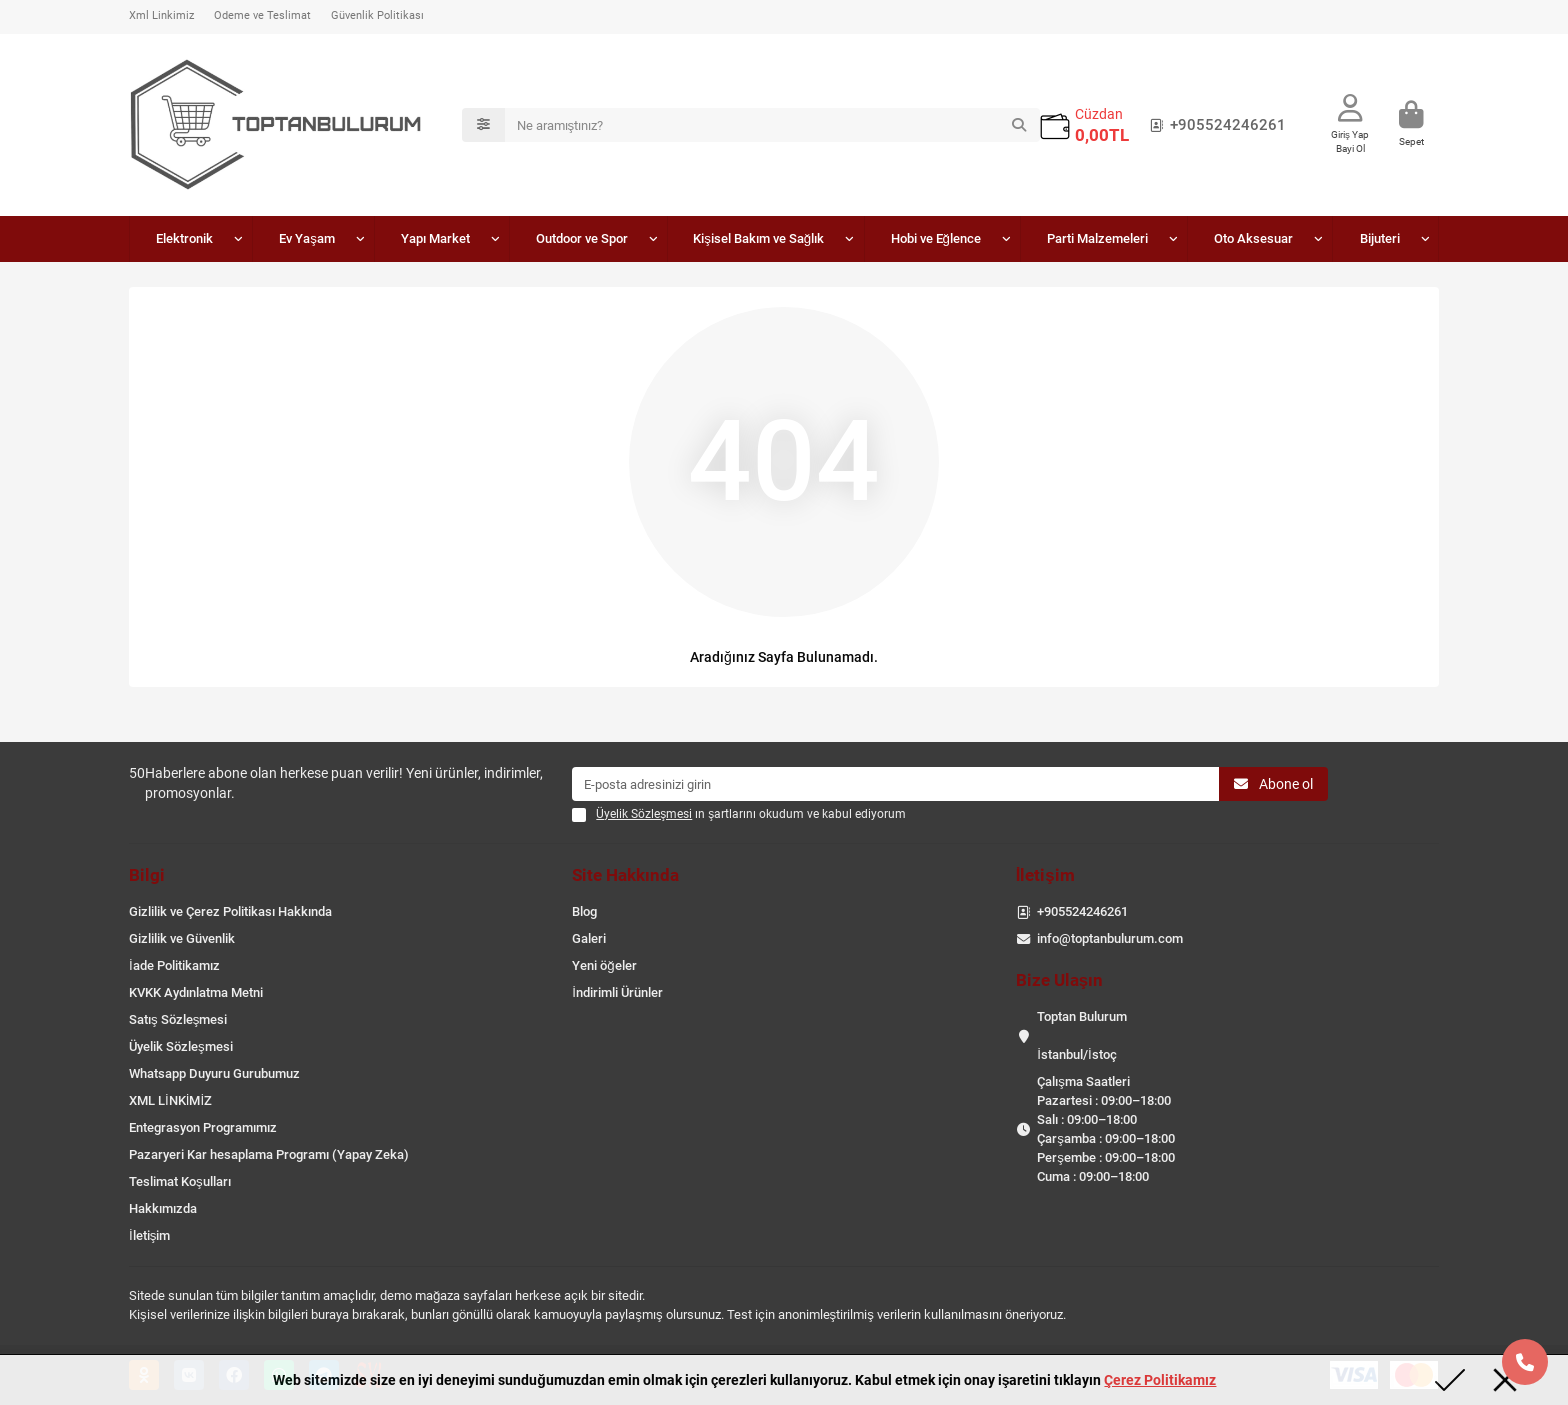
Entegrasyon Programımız (203, 1127)
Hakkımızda (163, 1208)
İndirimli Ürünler (617, 992)
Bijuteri (1380, 238)
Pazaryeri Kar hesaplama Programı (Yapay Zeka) (269, 1154)
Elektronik (184, 238)
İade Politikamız (174, 965)
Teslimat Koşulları (180, 1181)
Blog (584, 911)
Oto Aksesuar (1253, 238)
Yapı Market (435, 238)
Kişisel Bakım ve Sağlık (758, 238)
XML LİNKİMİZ (170, 1100)
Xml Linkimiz (161, 15)
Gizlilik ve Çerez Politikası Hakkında (230, 911)
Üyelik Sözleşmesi (181, 1046)
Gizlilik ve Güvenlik (182, 938)
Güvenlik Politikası (377, 15)
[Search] (772, 125)
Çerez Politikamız (1160, 1380)
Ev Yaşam (307, 238)
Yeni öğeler (604, 965)
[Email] (895, 784)
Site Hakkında (625, 875)
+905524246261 (1214, 125)
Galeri (589, 938)
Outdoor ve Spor (582, 238)
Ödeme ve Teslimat (262, 15)
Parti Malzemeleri (1097, 238)
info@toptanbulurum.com (1110, 938)
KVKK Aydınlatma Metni (196, 992)
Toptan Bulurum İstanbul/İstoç (1082, 1035)
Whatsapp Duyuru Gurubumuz (214, 1073)
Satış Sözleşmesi (178, 1019)
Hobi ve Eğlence (936, 238)
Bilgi (147, 875)
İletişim (149, 1235)
